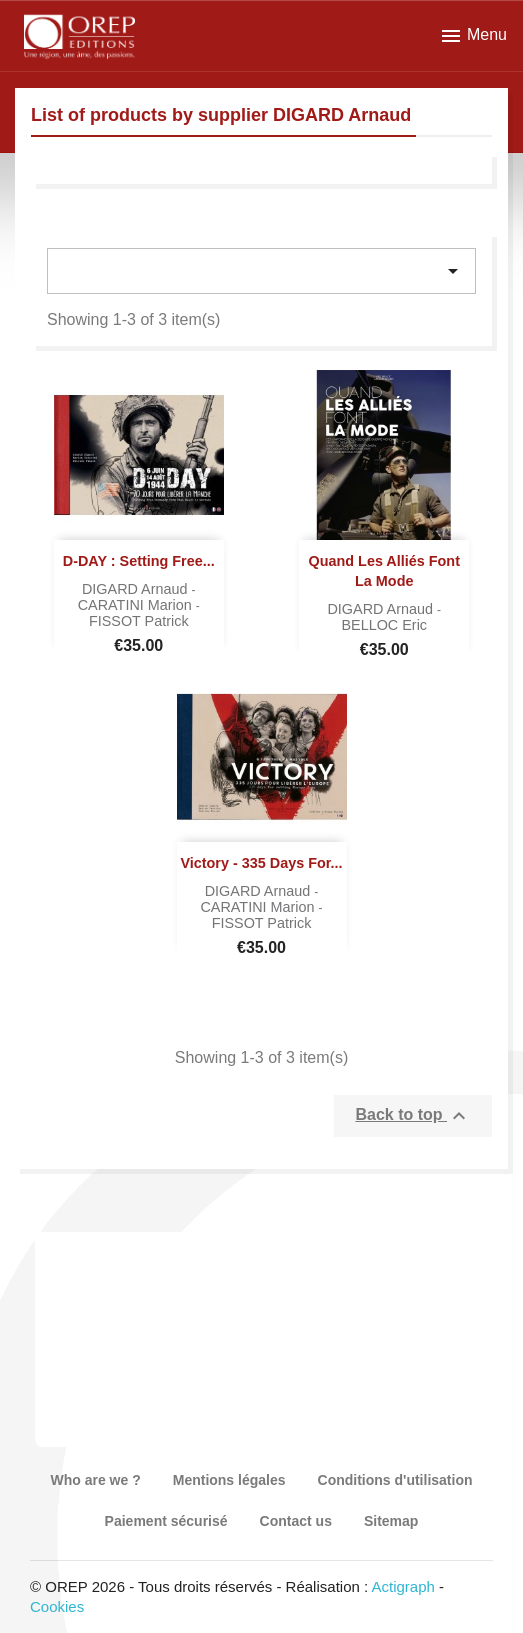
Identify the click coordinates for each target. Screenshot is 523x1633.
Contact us (296, 1521)
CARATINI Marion (137, 605)
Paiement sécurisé (166, 1521)
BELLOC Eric (384, 625)
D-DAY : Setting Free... (139, 561)
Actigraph (402, 1586)
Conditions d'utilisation (395, 1480)
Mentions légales (229, 1480)
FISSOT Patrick (139, 621)
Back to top (413, 1116)
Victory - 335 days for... (261, 863)
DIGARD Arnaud (137, 589)
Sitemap (391, 1521)
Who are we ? (95, 1480)
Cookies (57, 1606)
